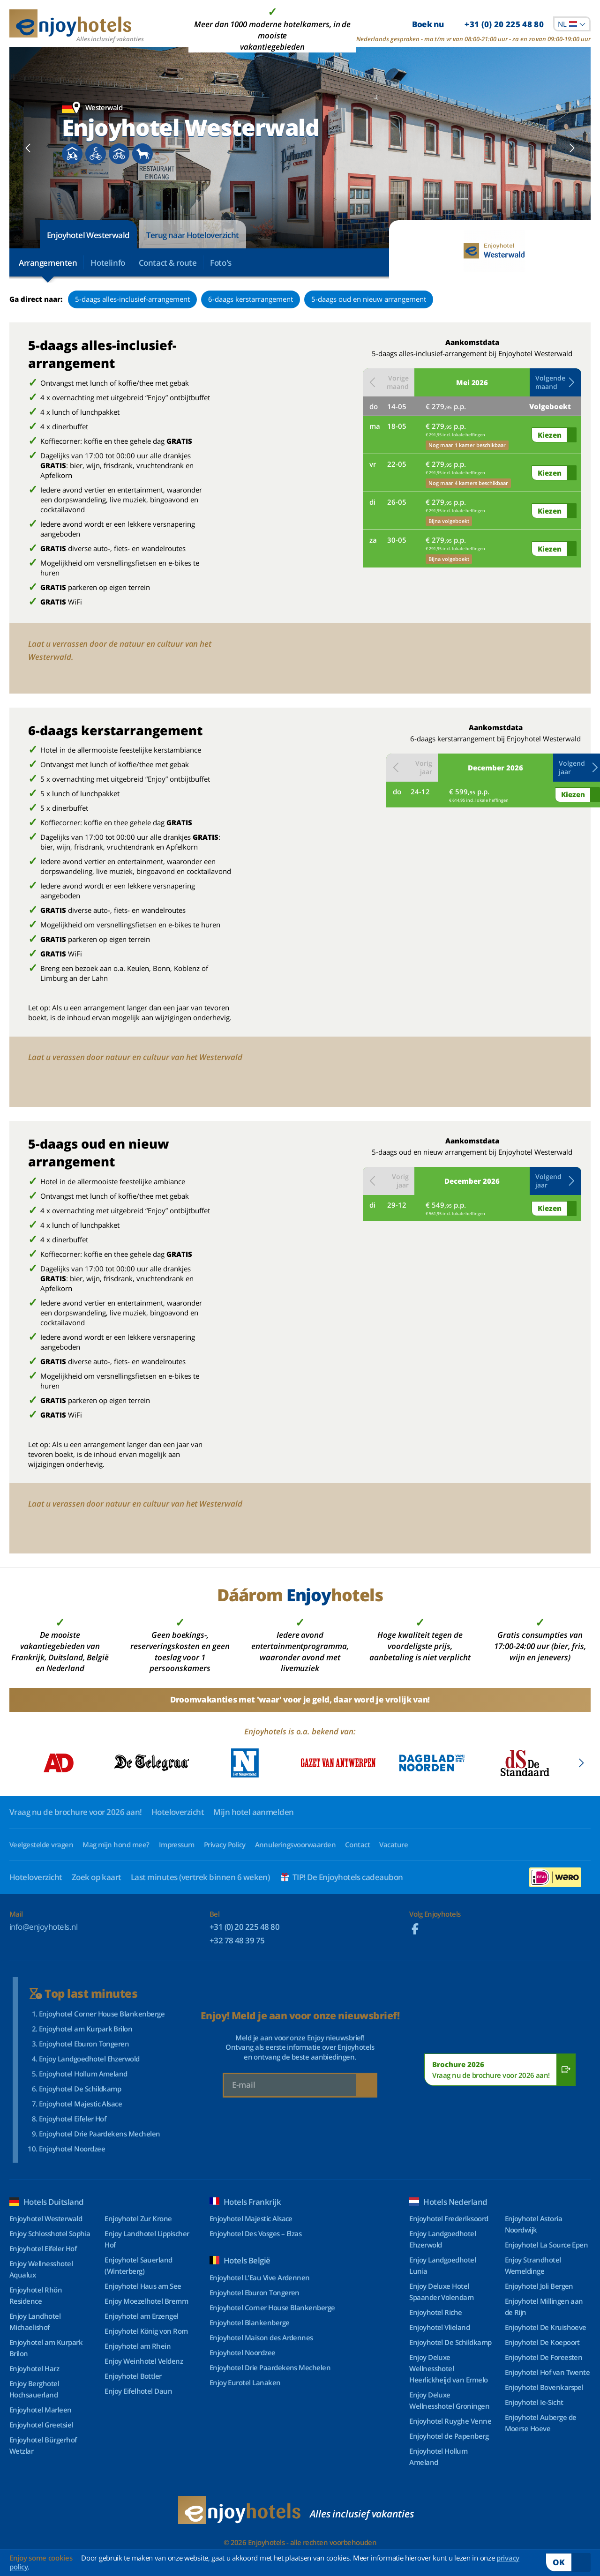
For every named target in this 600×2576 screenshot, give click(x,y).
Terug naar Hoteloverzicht (192, 235)
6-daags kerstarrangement (250, 299)
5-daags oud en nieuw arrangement (368, 299)
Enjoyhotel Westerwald (88, 235)
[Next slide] (572, 147)
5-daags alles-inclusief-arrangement (132, 299)
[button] (555, 382)
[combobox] (572, 23)
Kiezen (550, 435)
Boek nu (478, 24)
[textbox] (572, 23)
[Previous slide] (28, 147)
